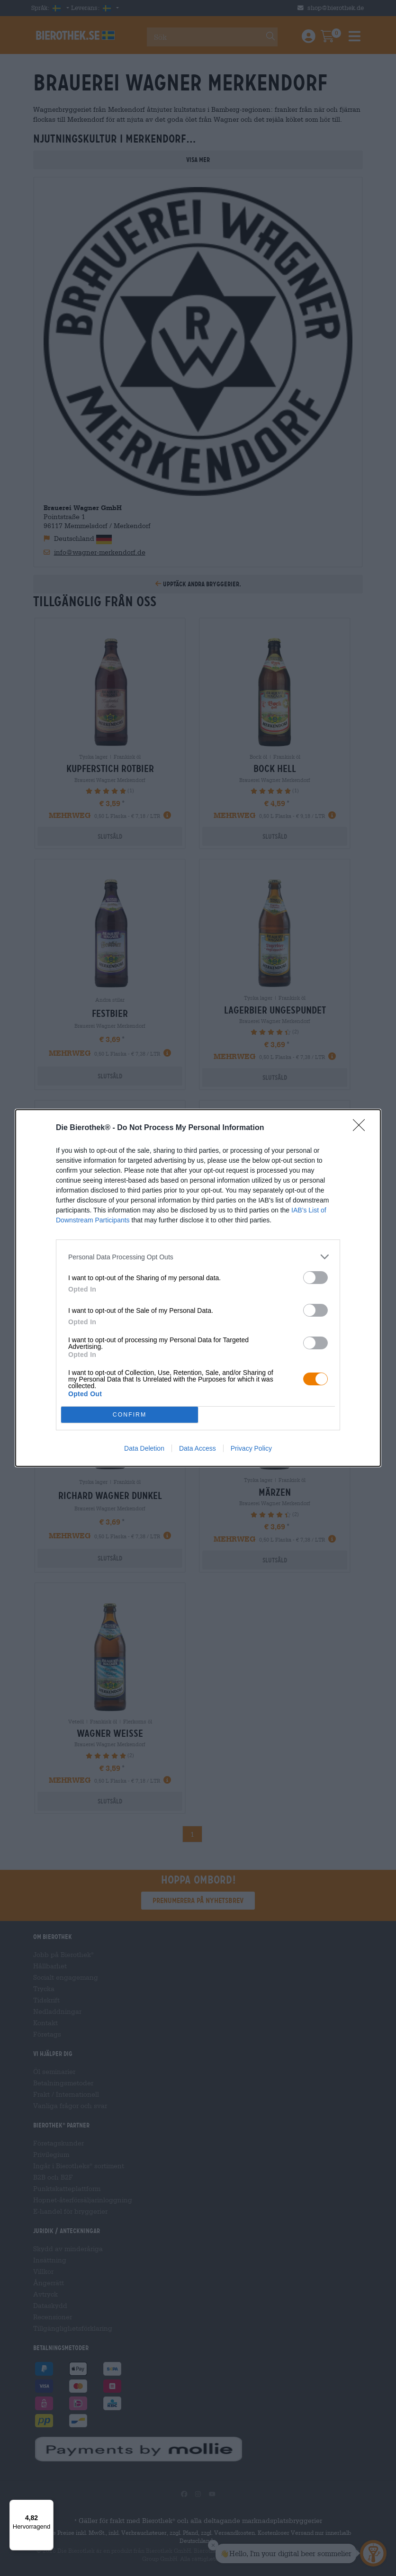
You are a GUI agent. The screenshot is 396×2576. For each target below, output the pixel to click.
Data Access (197, 1448)
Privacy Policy (251, 1448)
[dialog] (198, 1288)
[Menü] (48, 2505)
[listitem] (198, 1257)
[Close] (362, 1128)
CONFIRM (129, 1414)
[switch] (315, 1277)
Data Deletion (144, 1448)
